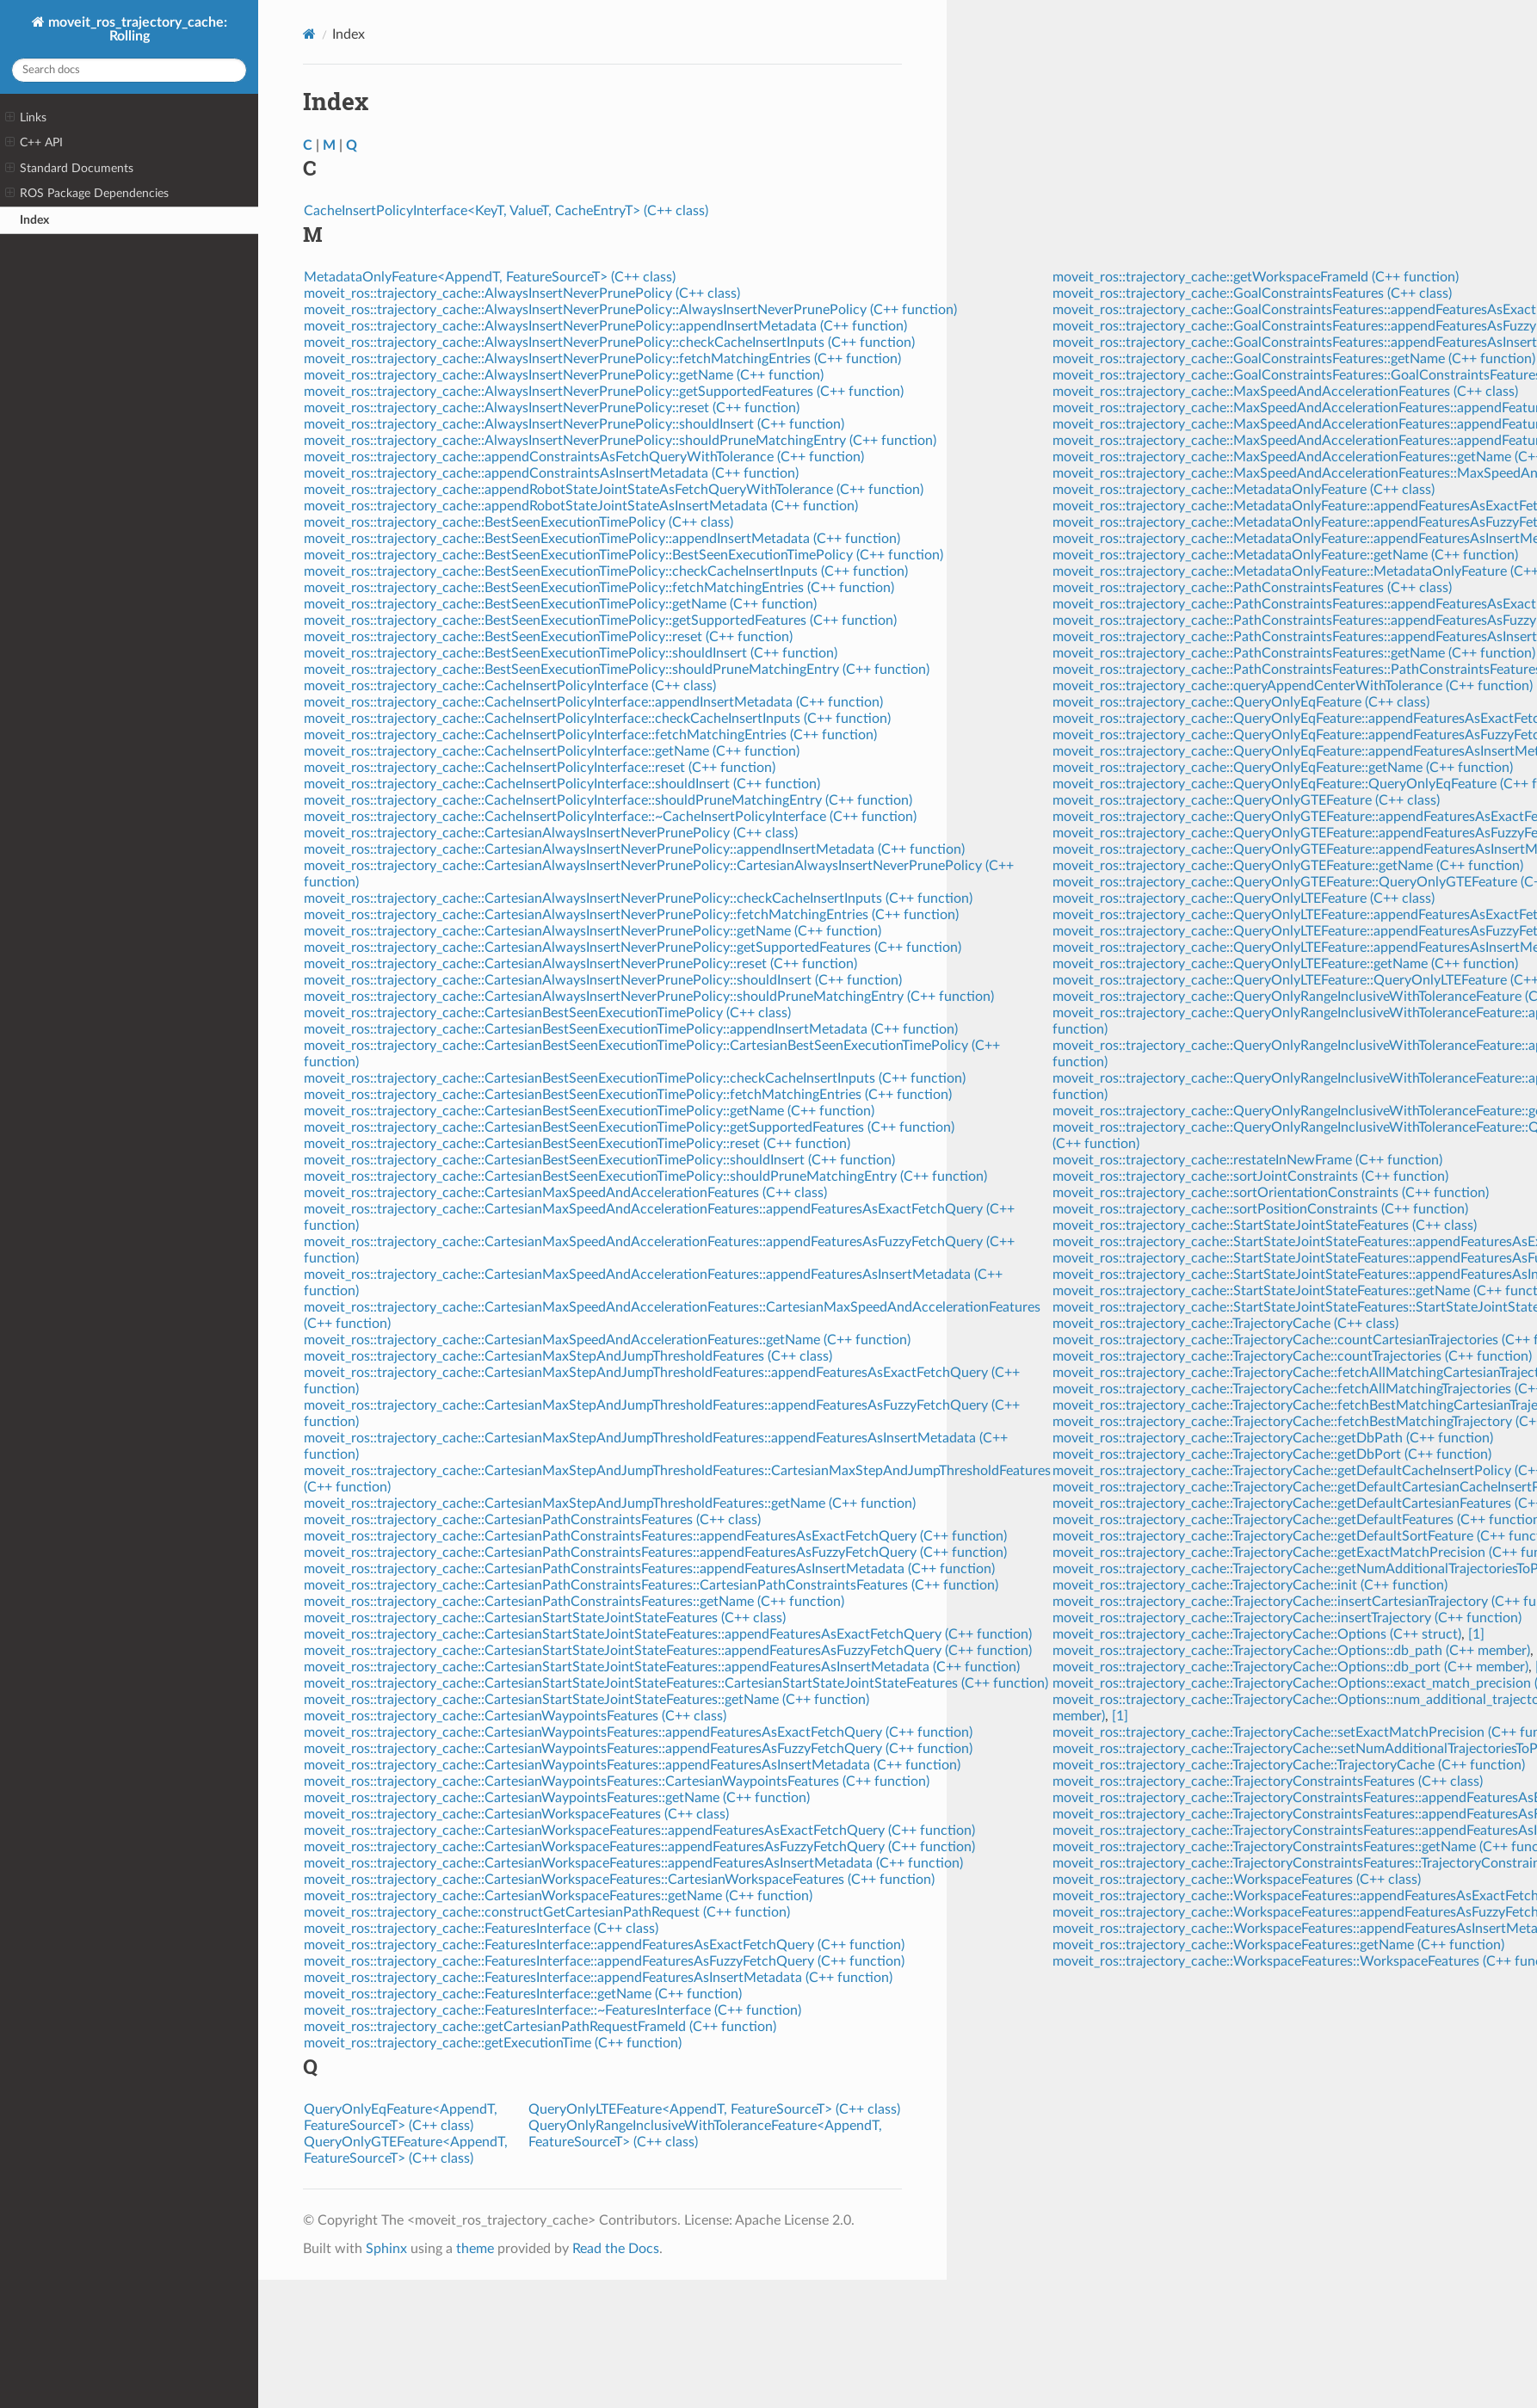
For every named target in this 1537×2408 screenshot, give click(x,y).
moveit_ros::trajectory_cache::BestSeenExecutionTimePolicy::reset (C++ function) (548, 637)
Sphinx (386, 2249)
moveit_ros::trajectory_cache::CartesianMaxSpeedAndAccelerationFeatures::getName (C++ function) (607, 1340)
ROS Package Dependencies (87, 193)
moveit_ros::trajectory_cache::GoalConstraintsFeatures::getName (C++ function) (1293, 359)
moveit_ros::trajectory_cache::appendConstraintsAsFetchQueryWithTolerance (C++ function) (584, 457)
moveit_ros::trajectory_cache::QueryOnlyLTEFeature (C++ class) (1243, 898)
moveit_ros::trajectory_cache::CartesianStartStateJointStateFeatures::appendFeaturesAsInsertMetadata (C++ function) (662, 1667)
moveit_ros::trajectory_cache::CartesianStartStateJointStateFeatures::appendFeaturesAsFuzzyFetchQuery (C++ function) (668, 1651)
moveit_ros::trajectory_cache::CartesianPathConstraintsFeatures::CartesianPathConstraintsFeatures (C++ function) (651, 1585)
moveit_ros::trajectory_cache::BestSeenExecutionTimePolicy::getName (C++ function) (560, 604)
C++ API (34, 143)
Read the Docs (615, 2249)
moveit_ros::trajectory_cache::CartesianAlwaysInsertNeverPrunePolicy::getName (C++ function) (592, 931)
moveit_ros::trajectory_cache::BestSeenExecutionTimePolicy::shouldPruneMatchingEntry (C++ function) (616, 669)
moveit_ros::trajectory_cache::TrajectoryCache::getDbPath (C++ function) (1272, 1438)
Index (34, 219)
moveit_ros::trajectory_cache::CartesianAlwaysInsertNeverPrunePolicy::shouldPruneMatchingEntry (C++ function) (649, 996)
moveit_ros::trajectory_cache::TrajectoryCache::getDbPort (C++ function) (1271, 1454)
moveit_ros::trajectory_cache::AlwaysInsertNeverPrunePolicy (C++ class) (522, 293)
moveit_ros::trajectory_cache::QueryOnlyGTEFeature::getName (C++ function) (1287, 866)
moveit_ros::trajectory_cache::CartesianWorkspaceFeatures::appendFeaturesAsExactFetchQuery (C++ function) (639, 1830)
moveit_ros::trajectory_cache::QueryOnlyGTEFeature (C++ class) (1246, 800)
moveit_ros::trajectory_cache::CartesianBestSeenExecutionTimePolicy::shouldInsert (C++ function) (599, 1160)
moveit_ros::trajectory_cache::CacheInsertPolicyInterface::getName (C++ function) (551, 751)
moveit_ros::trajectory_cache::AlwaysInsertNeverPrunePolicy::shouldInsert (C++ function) (574, 424)
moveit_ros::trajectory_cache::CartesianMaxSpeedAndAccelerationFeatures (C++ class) (565, 1193)
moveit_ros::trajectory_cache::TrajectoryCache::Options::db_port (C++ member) (1290, 1667)
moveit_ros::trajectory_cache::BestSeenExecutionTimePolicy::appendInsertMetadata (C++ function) (602, 539)
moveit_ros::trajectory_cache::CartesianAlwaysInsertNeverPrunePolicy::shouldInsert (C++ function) (603, 980)
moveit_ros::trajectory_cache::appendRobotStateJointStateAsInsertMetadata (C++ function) (581, 506)
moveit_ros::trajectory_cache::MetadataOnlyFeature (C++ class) (1243, 490)
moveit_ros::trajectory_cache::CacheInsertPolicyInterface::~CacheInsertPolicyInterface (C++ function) (610, 817)
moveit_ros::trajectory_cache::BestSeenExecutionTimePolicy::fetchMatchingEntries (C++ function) (599, 588)
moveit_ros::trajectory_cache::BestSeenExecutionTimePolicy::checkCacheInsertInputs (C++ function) (606, 571)
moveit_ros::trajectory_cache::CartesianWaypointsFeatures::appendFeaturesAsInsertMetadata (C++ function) (632, 1765)
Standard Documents (69, 168)
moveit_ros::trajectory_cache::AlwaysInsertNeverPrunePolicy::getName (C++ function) (564, 375)
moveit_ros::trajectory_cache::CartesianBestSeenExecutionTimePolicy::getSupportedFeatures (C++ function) (629, 1127)
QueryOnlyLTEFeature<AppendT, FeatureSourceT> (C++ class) (714, 2109)
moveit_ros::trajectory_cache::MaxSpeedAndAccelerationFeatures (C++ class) (1285, 391)
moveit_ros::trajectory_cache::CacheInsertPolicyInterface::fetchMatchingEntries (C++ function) (590, 735)
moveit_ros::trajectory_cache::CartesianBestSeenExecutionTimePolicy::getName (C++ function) (589, 1111)
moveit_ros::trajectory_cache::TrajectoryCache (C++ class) (1225, 1324)
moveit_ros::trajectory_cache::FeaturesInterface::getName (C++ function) (523, 1994)
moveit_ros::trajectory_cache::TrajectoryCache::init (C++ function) (1249, 1585)
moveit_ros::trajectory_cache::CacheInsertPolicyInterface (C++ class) (510, 686)
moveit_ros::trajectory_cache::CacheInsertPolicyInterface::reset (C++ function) (539, 768)
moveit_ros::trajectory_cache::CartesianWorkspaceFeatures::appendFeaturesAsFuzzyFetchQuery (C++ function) (639, 1847)
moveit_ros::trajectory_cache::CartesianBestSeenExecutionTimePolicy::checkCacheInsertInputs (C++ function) (635, 1078)
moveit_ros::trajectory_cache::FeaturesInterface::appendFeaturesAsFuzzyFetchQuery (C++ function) (604, 1961)
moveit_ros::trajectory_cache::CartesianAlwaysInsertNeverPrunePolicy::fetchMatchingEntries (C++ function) (631, 915)
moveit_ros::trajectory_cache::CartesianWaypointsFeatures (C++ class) (515, 1716)
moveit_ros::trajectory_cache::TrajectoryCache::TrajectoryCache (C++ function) (1288, 1765)
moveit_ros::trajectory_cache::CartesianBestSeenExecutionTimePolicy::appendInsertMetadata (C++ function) (631, 1029)
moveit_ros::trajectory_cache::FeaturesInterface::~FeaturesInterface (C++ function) (552, 2010)
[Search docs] (129, 70)
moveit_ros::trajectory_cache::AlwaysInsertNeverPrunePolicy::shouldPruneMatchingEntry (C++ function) (620, 441)
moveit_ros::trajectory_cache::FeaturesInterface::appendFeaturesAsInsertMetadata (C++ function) (598, 1978)
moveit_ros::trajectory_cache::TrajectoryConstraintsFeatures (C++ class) (1267, 1781)
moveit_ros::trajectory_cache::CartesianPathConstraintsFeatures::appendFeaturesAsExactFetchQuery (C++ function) (655, 1536)
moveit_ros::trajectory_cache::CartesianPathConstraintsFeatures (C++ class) (532, 1520)
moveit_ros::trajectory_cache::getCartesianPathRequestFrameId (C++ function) (540, 2027)
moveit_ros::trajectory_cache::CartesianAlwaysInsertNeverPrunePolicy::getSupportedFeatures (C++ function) (632, 947)
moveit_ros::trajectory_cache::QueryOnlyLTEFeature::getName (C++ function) (1285, 964)
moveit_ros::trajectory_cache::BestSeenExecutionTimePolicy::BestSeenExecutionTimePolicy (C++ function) (623, 555)
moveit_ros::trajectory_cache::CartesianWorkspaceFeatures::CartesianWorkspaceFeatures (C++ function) (619, 1879)
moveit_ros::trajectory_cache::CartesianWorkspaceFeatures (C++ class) (516, 1814)
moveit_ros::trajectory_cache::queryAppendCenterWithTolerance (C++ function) (1292, 686)
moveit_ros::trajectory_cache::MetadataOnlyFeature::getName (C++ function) (1285, 555)
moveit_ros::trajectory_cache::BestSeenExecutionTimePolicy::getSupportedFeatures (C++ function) (600, 620)
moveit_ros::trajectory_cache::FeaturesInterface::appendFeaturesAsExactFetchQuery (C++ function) (604, 1945)
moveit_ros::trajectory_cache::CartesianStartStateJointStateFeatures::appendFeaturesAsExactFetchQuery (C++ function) (668, 1634)
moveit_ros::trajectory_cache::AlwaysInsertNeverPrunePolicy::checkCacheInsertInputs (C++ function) (609, 342)
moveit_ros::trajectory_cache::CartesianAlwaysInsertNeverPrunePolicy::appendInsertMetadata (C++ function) (634, 849)
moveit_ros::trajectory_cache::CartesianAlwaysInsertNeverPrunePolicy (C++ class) (551, 833)
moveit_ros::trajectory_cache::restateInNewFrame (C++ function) (1247, 1160)
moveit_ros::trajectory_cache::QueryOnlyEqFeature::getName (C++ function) (1282, 768)
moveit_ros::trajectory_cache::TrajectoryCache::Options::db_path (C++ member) (1291, 1651)
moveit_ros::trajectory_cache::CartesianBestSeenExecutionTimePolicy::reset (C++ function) (577, 1144)
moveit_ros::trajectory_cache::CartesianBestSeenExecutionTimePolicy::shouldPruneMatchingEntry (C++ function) (645, 1176)
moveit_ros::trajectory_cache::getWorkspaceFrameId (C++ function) (1255, 277)
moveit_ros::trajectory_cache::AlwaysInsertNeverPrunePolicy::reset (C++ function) (551, 408)
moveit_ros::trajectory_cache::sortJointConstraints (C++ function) (1250, 1176)
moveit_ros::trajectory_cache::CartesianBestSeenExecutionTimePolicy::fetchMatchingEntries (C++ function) (628, 1095)
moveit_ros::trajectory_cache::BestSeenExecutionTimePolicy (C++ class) (518, 522)
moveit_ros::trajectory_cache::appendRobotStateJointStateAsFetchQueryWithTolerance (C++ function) (613, 490)
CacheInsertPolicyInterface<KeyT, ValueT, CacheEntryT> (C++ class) (506, 211)
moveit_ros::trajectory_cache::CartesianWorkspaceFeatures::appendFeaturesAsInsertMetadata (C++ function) (633, 1863)
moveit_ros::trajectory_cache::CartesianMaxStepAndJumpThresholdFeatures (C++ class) (568, 1356)
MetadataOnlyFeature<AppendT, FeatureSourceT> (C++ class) (490, 277)
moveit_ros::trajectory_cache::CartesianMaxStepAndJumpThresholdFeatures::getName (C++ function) (610, 1503)
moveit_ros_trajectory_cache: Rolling (136, 29)
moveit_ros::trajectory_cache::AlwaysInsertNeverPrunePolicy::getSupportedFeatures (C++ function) (604, 391)
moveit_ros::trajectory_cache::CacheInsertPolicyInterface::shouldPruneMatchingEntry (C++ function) (608, 800)
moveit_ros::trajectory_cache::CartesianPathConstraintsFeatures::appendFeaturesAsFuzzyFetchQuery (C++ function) (655, 1552)
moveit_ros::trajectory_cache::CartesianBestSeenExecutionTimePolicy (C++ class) (547, 1013)
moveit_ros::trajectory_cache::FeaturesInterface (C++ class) (481, 1929)
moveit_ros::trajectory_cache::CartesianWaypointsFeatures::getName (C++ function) (557, 1798)
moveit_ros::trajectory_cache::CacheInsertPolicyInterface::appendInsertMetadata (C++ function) (593, 702)
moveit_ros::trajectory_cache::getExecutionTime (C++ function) (493, 2043)
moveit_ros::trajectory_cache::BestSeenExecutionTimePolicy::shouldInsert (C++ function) (570, 653)
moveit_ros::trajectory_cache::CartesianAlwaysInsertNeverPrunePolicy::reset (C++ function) (580, 964)
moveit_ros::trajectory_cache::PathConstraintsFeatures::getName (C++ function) (1293, 653)
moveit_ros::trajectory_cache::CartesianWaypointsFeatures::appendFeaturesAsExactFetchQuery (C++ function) (638, 1732)
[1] (1476, 1634)
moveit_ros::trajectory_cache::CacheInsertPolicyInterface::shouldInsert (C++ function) (562, 784)
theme (475, 2249)
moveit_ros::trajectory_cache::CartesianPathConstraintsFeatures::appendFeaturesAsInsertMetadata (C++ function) (649, 1569)
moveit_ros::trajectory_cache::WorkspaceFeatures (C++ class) (1236, 1879)
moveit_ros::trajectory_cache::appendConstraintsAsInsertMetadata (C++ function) (551, 473)
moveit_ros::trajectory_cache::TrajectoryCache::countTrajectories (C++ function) (1292, 1356)
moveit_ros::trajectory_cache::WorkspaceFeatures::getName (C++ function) (1278, 1945)
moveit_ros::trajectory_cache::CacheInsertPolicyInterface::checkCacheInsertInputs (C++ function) (597, 718)
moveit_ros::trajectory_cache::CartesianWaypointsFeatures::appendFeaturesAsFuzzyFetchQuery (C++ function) (638, 1749)
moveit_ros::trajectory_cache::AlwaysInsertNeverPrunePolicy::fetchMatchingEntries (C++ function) (602, 359)
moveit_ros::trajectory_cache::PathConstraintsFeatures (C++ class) (1252, 588)
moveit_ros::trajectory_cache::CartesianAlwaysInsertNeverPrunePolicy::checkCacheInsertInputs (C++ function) (638, 898)
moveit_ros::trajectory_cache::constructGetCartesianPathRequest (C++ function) (547, 1912)
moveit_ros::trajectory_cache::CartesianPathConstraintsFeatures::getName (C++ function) (574, 1601)
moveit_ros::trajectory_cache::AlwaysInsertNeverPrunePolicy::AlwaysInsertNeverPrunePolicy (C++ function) (630, 310)
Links (25, 118)
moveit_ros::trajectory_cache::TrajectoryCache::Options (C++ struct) (1256, 1634)
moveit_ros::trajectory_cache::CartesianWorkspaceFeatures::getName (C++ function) (558, 1896)
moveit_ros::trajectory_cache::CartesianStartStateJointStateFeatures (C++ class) (545, 1618)
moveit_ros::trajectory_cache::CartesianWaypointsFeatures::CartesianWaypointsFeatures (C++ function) (616, 1781)
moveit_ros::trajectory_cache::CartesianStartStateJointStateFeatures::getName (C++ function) (586, 1700)
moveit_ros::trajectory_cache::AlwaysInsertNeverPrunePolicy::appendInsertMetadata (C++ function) (605, 326)
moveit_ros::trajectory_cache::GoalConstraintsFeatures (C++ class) (1252, 293)
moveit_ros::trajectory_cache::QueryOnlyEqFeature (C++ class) (1240, 702)
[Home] (309, 34)
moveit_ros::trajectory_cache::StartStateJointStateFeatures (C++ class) (1264, 1225)
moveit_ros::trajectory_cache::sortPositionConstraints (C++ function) (1260, 1209)
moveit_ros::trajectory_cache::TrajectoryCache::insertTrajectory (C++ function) (1287, 1618)
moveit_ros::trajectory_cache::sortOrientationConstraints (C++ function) (1270, 1193)
